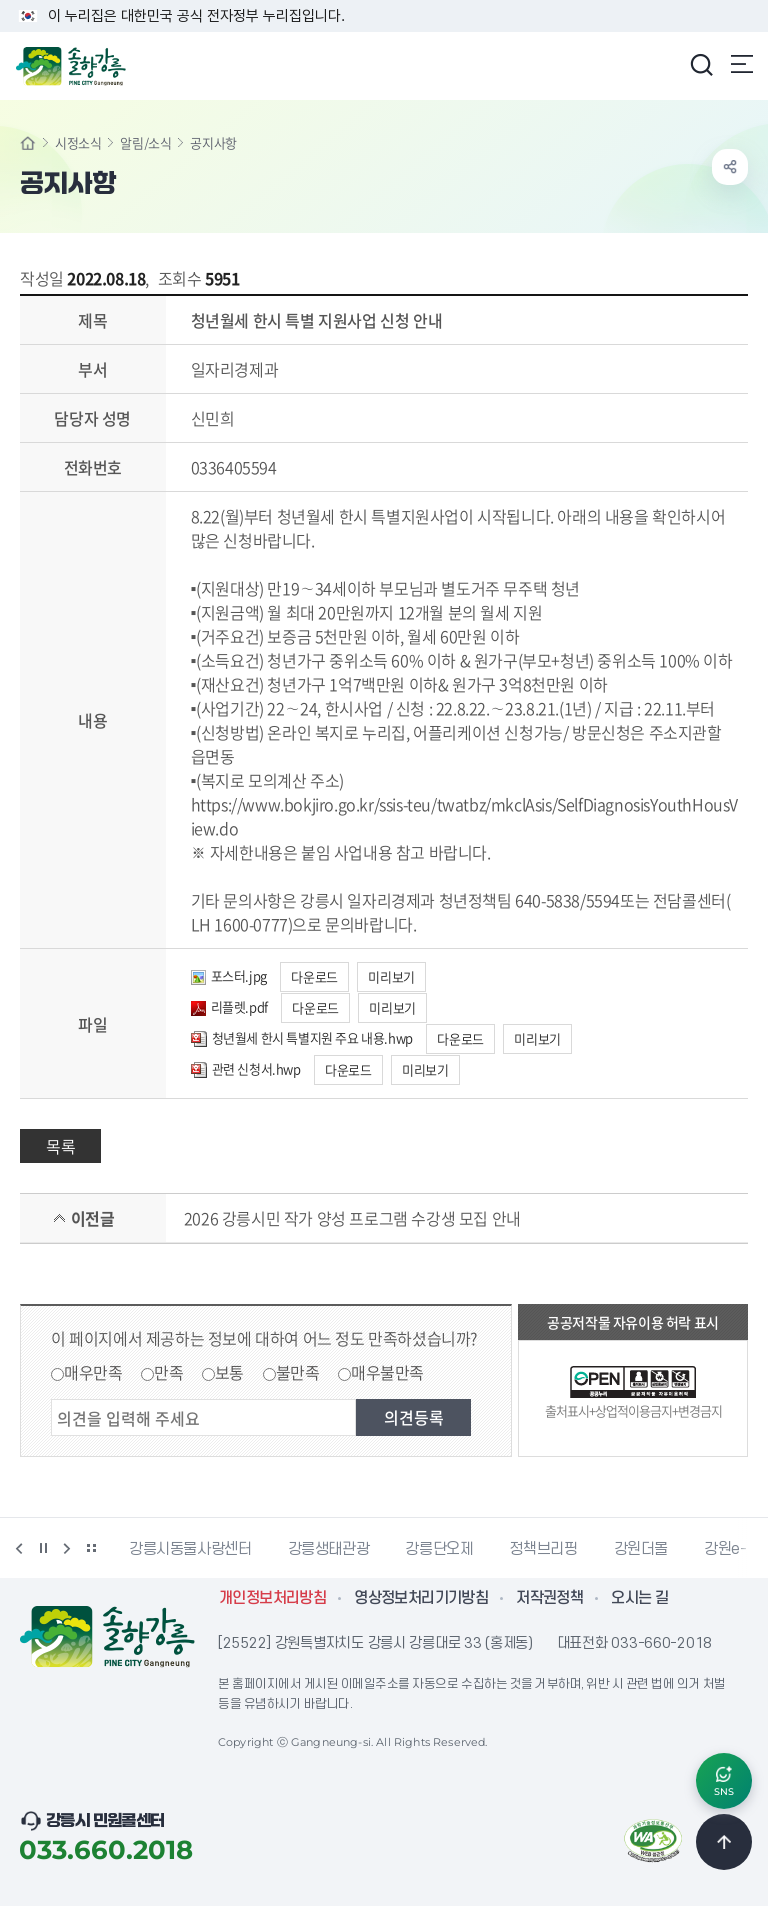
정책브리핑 (543, 1549)
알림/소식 (145, 142)
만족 (168, 1372)
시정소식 (78, 142)
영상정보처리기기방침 (421, 1598)
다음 (67, 1548)
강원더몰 (641, 1549)
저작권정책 (549, 1598)
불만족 (298, 1372)
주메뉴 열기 (742, 64)
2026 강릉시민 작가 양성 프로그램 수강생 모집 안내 (352, 1218)
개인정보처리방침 (272, 1598)
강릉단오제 (439, 1549)
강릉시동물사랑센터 (190, 1549)
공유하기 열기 (730, 167)
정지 (43, 1548)
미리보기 (391, 976)
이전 (19, 1548)
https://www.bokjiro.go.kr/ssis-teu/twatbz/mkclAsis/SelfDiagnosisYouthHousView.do (464, 816)
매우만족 (93, 1372)
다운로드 (314, 976)
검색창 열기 (701, 64)
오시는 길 (639, 1598)
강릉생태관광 (329, 1549)
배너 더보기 (91, 1548)
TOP (724, 1842)
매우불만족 (387, 1372)
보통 (229, 1372)
